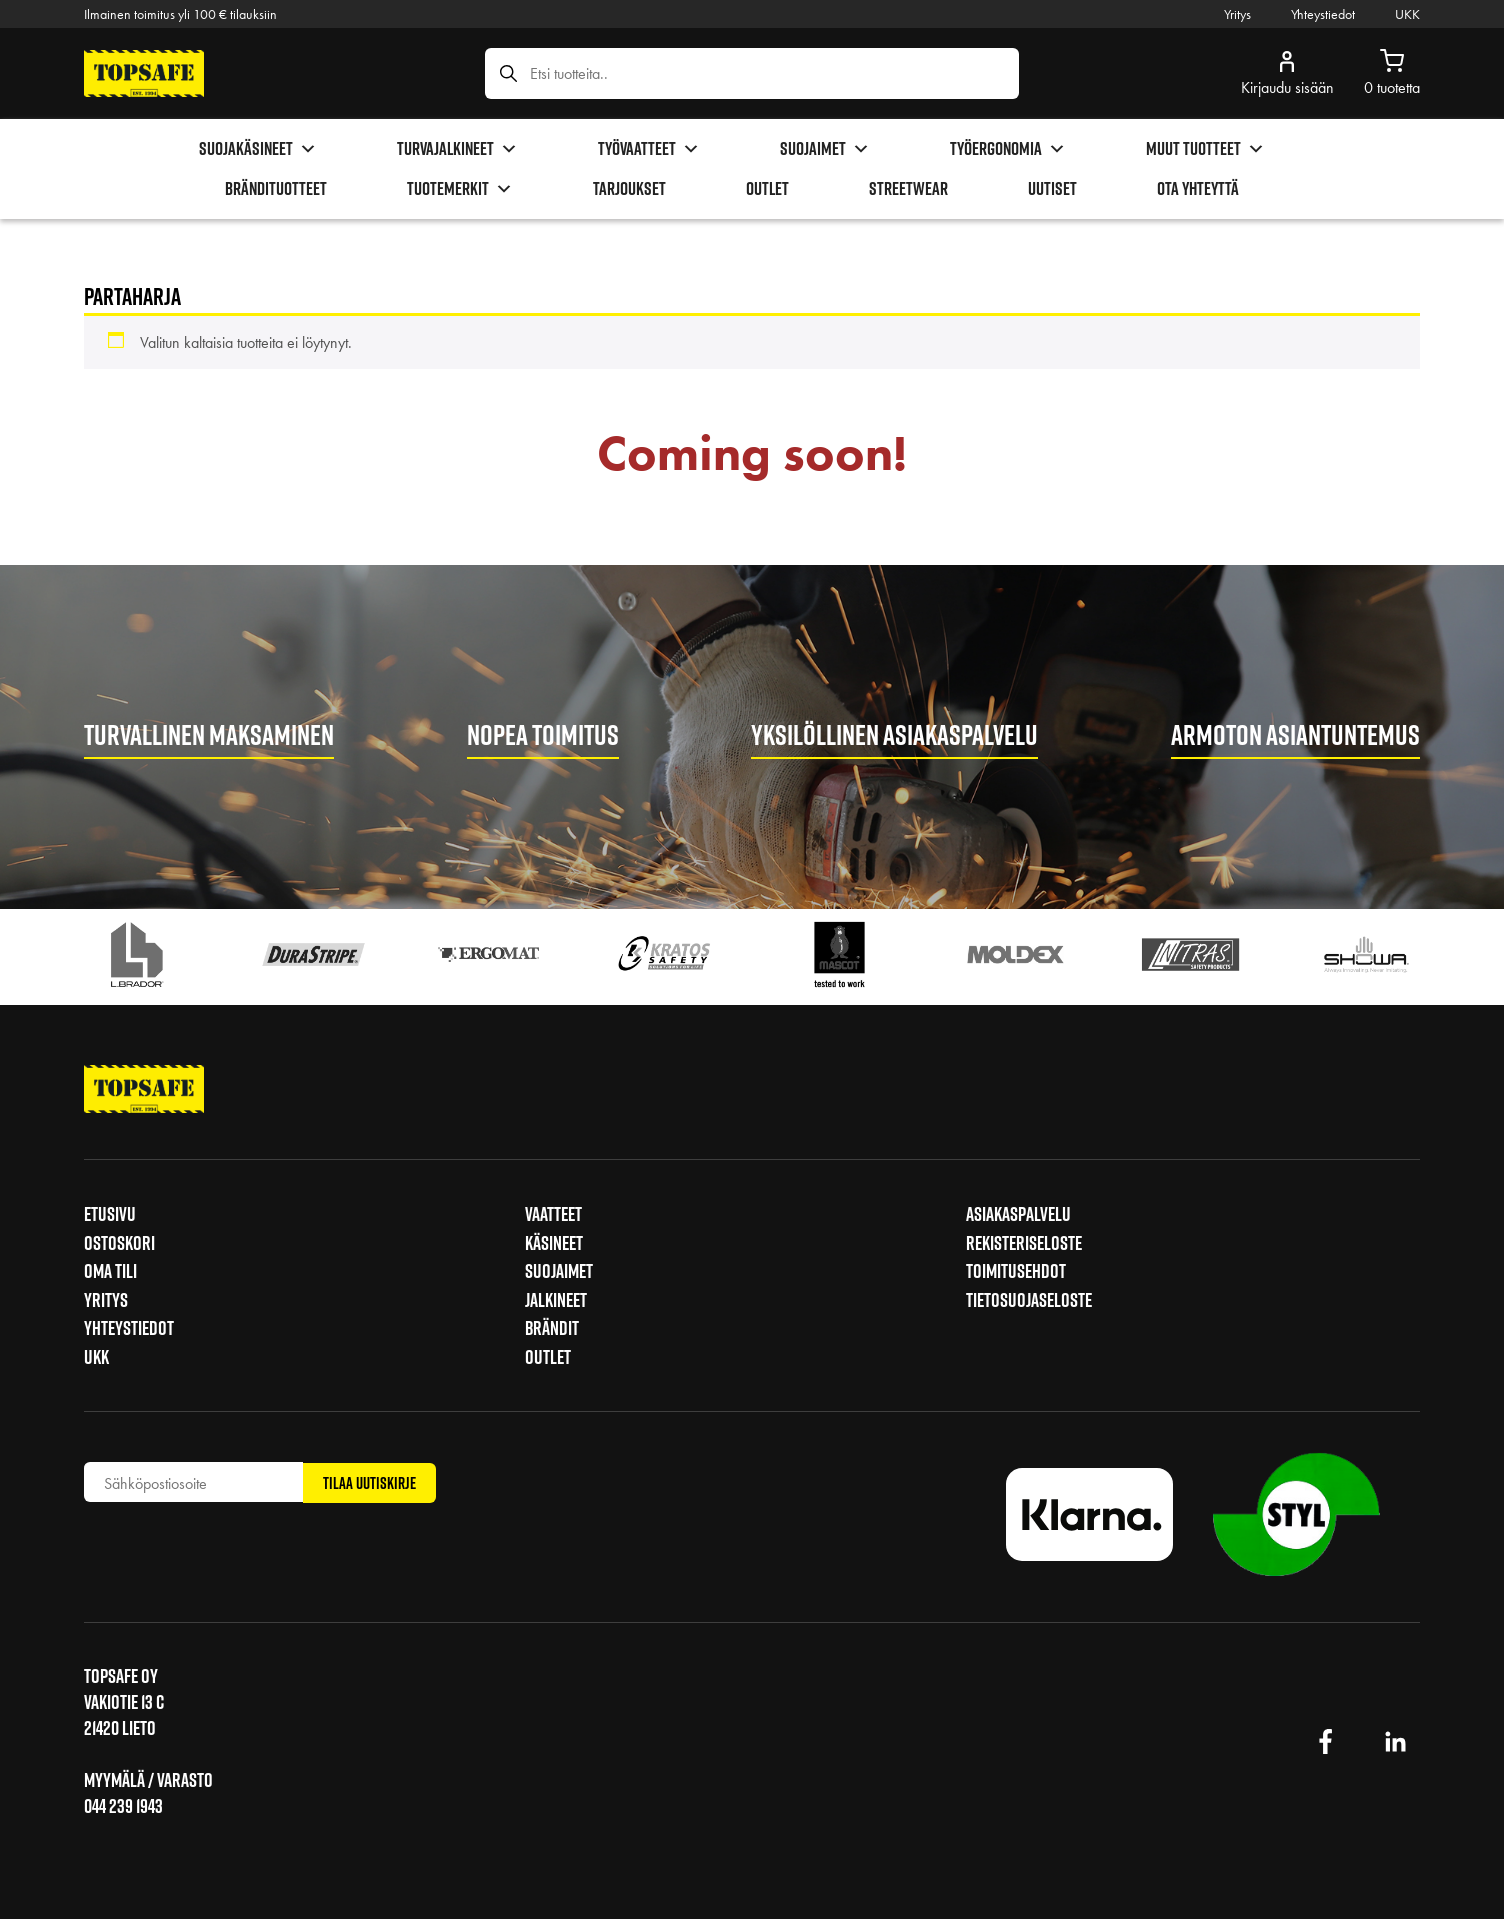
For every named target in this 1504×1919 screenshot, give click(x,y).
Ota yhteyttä (1198, 188)
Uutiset (1052, 188)
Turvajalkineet (457, 149)
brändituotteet (276, 188)
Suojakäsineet (258, 149)
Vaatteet (553, 1214)
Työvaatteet (649, 149)
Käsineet (554, 1243)
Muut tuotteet (1205, 149)
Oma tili (110, 1271)
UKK (1407, 14)
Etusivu (110, 1214)
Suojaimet (825, 149)
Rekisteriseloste (1024, 1243)
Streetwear (908, 188)
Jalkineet (556, 1300)
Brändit (552, 1328)
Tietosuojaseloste (1029, 1300)
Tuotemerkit (460, 189)
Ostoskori (119, 1243)
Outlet (767, 188)
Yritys (1237, 14)
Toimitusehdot (1016, 1271)
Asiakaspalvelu (1018, 1214)
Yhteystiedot (1323, 14)
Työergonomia (1008, 149)
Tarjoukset (629, 188)
